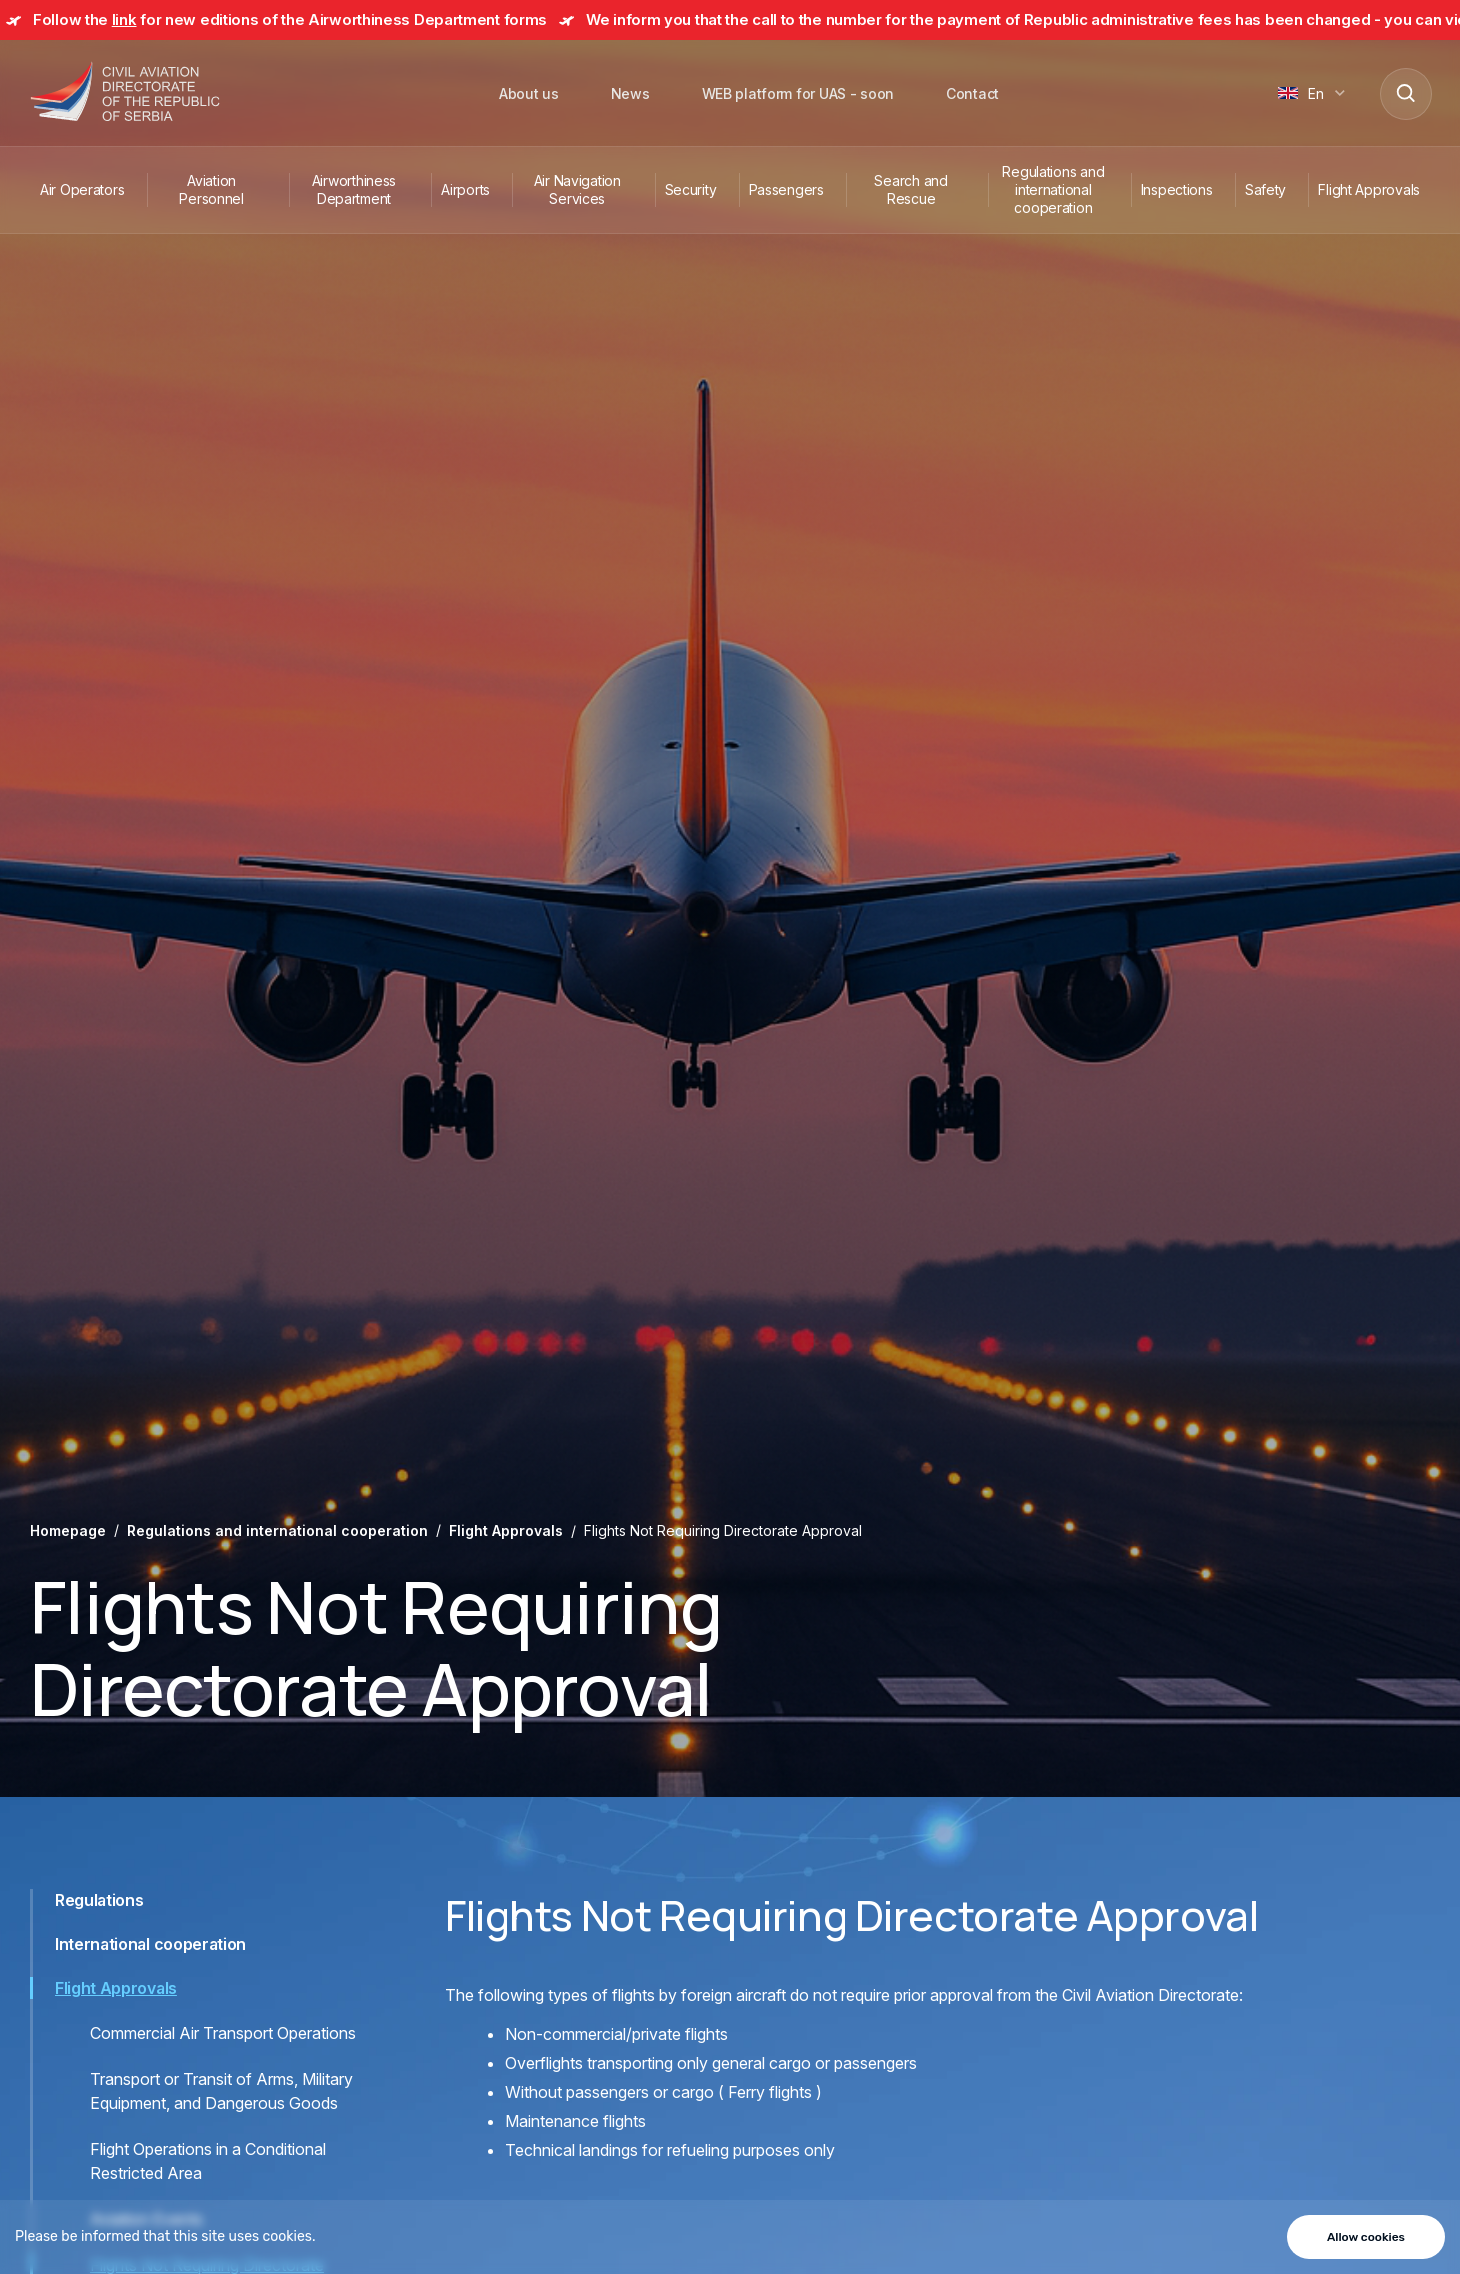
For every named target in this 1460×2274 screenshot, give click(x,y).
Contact (972, 93)
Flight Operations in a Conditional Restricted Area (208, 2161)
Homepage (68, 1530)
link (124, 19)
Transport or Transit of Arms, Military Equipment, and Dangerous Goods (221, 2091)
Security (691, 189)
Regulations (99, 1900)
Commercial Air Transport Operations (223, 2033)
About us (529, 93)
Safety (1265, 189)
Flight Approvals (1369, 189)
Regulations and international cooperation (1053, 189)
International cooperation (150, 1944)
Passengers (786, 189)
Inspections (1177, 189)
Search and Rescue (910, 189)
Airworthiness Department (354, 189)
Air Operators (82, 189)
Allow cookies (1366, 2237)
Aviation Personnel (211, 189)
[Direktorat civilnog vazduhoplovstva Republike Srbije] (125, 93)
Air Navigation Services (577, 189)
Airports (465, 189)
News (630, 93)
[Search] (1405, 93)
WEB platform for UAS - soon (798, 93)
